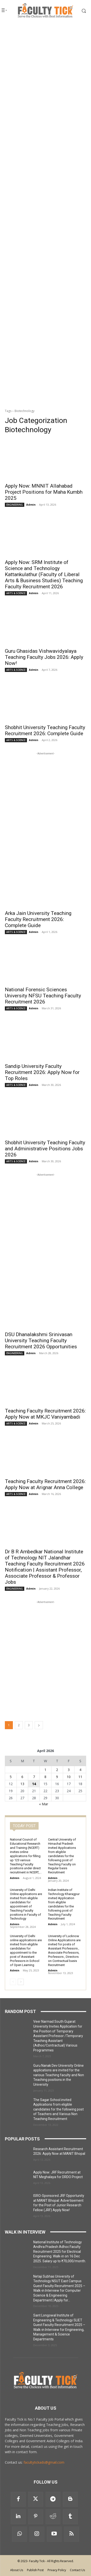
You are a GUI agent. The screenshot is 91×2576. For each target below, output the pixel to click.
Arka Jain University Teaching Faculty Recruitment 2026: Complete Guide (38, 919)
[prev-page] (13, 1982)
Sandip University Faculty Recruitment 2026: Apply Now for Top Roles (42, 1072)
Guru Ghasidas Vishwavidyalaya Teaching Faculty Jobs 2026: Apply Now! (44, 657)
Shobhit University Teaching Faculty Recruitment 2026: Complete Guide (45, 730)
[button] (80, 10)
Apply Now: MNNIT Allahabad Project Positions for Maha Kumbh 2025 (44, 492)
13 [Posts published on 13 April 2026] (22, 1783)
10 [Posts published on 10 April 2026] (69, 1776)
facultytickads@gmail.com (44, 2462)
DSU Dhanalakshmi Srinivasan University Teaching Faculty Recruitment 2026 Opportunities (41, 1341)
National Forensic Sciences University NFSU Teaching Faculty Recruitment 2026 (43, 996)
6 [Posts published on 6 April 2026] (22, 1776)
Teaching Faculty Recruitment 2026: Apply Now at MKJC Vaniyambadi (45, 1414)
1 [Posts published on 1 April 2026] (45, 1769)
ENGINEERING (14, 504)
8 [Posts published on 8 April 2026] (45, 1776)
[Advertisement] (45, 71)
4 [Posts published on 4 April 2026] (80, 1769)
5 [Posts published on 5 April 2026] (11, 1776)
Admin (31, 504)
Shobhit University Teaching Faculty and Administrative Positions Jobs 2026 (45, 1149)
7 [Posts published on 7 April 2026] (34, 1776)
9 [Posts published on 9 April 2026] (57, 1776)
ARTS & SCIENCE (15, 593)
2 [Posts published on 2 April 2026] (57, 1769)
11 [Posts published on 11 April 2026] (80, 1776)
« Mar (43, 1804)
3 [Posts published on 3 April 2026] (69, 1769)
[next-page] (39, 1725)
